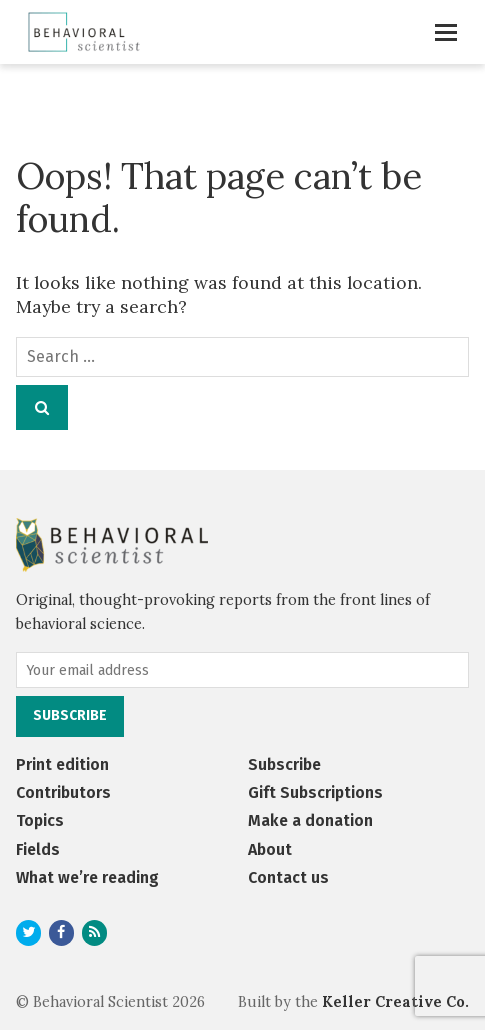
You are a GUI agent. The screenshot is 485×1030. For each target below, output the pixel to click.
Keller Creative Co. (395, 1002)
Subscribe (284, 764)
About (270, 849)
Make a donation (310, 820)
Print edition (62, 764)
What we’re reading (87, 877)
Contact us (288, 877)
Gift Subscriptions (315, 792)
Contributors (63, 792)
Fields (38, 849)
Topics (40, 820)
